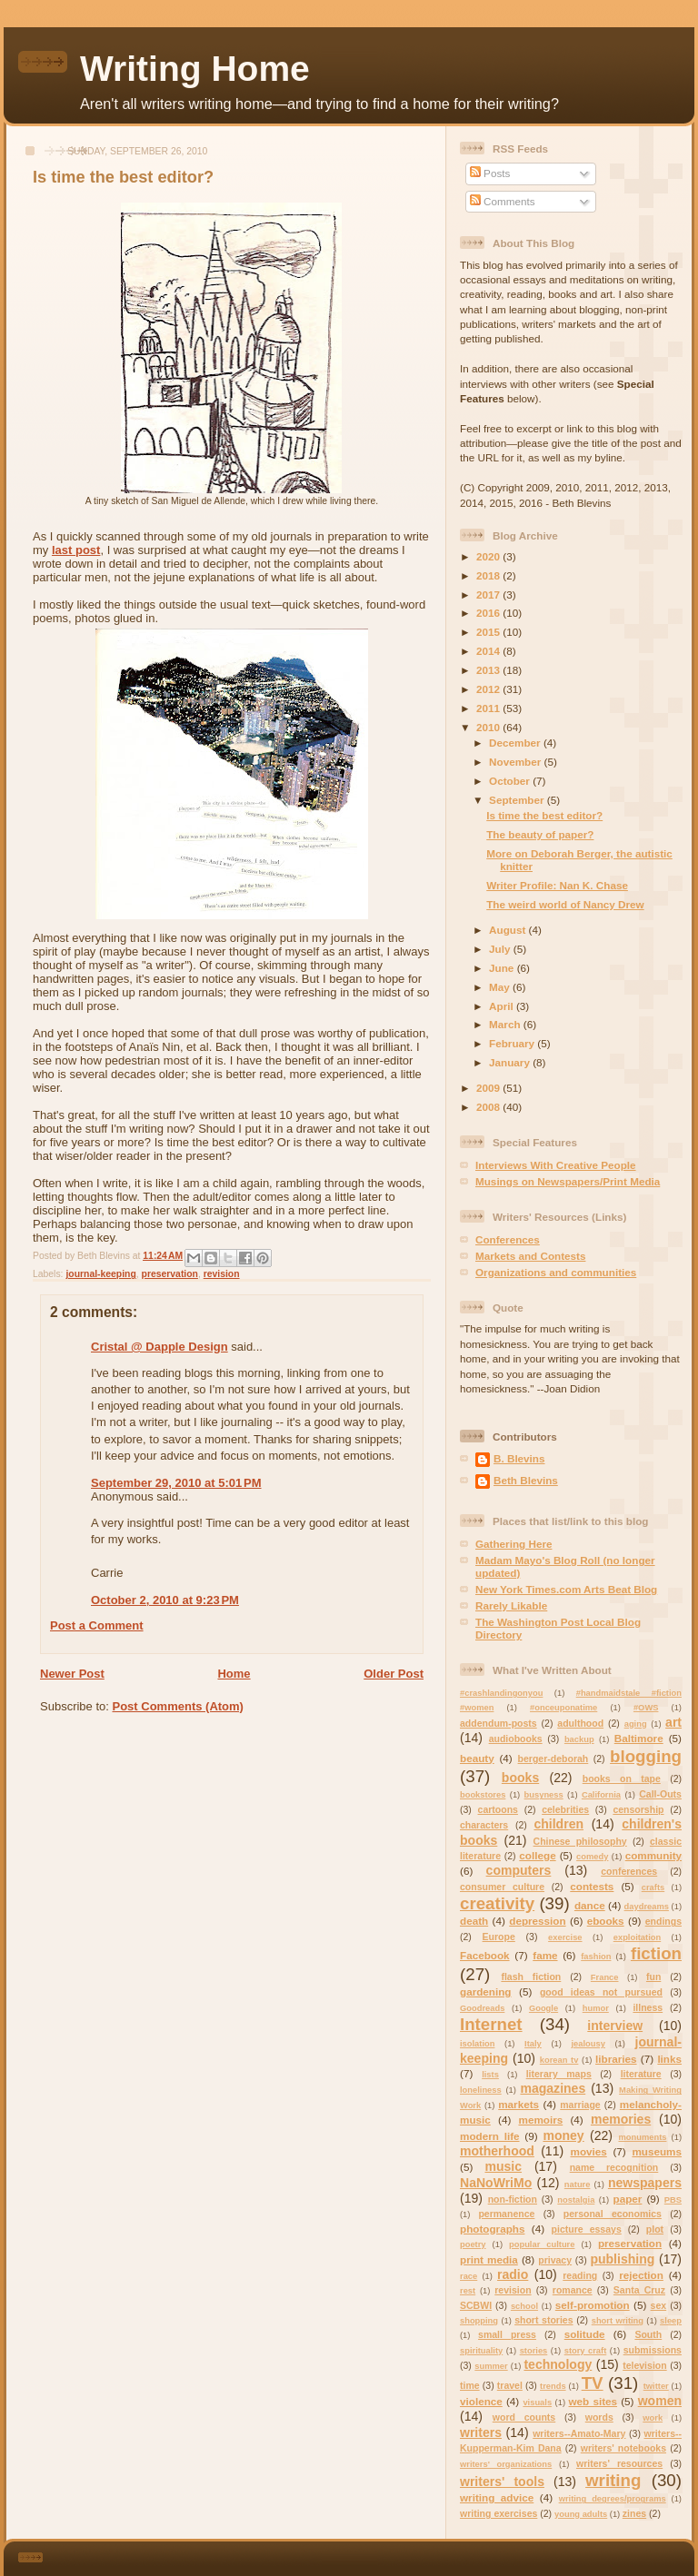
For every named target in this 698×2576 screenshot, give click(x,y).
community (653, 1855)
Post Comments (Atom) (178, 1706)
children (558, 1824)
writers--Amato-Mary (579, 2433)
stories (534, 2350)
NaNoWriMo (496, 2182)
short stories (543, 2319)
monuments (642, 2137)
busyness (543, 1794)
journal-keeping (100, 1274)
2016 (489, 613)
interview (615, 2025)
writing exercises (498, 2513)
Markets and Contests (530, 1256)
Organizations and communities (555, 1272)
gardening (486, 1991)
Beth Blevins (526, 1480)
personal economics (612, 2213)
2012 (489, 689)
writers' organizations (506, 2464)
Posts (490, 173)
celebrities (565, 1809)
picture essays (587, 2229)
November (516, 762)
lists (490, 2074)
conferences (629, 1871)
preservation (170, 1274)
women (660, 2400)
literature (641, 2073)
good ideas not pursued (601, 1991)
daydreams (646, 1906)
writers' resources (619, 2463)
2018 (489, 575)
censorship (638, 1809)
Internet (491, 2024)
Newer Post (72, 1673)
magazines (552, 2088)
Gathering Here (513, 1544)
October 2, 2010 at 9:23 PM (165, 1600)
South (648, 2334)
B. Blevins (519, 1458)
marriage (580, 2104)
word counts (524, 2417)
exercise (565, 1937)
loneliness (481, 2090)
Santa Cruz (639, 2289)
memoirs (540, 2119)
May (501, 987)
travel (510, 2385)
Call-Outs (660, 1793)
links (669, 2059)
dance (589, 1905)
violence (481, 2401)
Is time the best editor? (544, 815)
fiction (656, 1953)
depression (537, 1921)
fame (545, 1955)
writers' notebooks (623, 2447)
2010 (489, 727)
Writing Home (195, 68)
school (524, 2306)
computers (519, 1870)
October (511, 781)
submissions (652, 2349)
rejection (641, 2275)
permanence (506, 2213)
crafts (653, 1887)
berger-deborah (553, 1758)
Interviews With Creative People (555, 1165)
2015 (489, 632)
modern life (490, 2136)
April (502, 1006)
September (518, 800)
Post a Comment (97, 1625)
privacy (555, 2259)
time (470, 2385)
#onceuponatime (563, 1707)
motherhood (497, 2151)
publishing (622, 2259)
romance (573, 2289)
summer (490, 2366)
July (501, 949)
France (605, 1977)
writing (613, 2480)
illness (648, 2007)
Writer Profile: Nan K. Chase (557, 885)
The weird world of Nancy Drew (564, 904)
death (474, 1921)
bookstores (482, 1794)
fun (653, 1976)
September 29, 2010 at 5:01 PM (176, 1483)
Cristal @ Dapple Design (159, 1346)
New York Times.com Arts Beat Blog (566, 1589)
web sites (593, 2401)
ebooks (605, 1921)
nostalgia (575, 2199)
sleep (671, 2320)
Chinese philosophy (580, 1841)
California (601, 1794)
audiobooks (516, 1738)
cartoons (498, 1809)
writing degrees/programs (612, 2498)
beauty (477, 1758)
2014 (489, 651)
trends (553, 2386)
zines (634, 2513)
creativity (497, 1903)
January (511, 1062)
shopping (479, 2320)
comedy (592, 1856)
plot (654, 2229)
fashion (596, 1956)
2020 (489, 556)
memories (621, 2119)
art (673, 1722)
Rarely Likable (511, 1605)
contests (591, 1886)
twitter (656, 2386)
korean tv (559, 2060)
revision (222, 1274)
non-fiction (512, 2199)
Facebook (485, 1955)
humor (596, 2008)
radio (512, 2274)
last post (76, 550)
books (520, 1777)
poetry (473, 2244)
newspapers (645, 2182)
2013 (489, 670)
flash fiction (531, 1976)
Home (233, 1673)
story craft (585, 2350)
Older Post (394, 1673)
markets (518, 2104)
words (599, 2417)
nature (577, 2184)
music (503, 2166)
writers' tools (502, 2481)
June (503, 968)
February (513, 1043)
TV (592, 2383)
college (537, 1855)
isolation (477, 2043)
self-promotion (592, 2305)
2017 (489, 594)
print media (489, 2259)
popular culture (541, 2244)
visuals (537, 2402)
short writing (617, 2320)
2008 (489, 1107)
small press (507, 2334)
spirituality (481, 2350)
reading (580, 2275)
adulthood (580, 1723)
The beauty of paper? (539, 834)
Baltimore (638, 1738)
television (645, 2365)
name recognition (614, 2167)
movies (588, 2151)
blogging (646, 1756)
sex (659, 2305)
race (468, 2276)
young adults (580, 2514)
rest (467, 2290)
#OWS (646, 1707)
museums (657, 2151)
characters (484, 1824)
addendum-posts (498, 1723)
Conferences (507, 1239)
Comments (502, 201)
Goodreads (482, 2008)
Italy (533, 2043)
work (653, 2417)
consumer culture (502, 1886)
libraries (615, 2059)
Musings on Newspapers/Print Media (567, 1181)
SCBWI (476, 2305)
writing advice (496, 2497)
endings (663, 1921)
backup (579, 1739)
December (516, 742)
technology (558, 2364)
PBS (673, 2199)
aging (635, 1724)
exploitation (637, 1937)
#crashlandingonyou (501, 1693)
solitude (584, 2334)
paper (628, 2198)
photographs (492, 2228)
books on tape (622, 1778)
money (563, 2135)
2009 (489, 1088)
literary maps (559, 2073)
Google (543, 2008)
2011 (489, 708)
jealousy (587, 2043)
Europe (499, 1936)
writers (481, 2432)
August (509, 930)
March (506, 1024)
